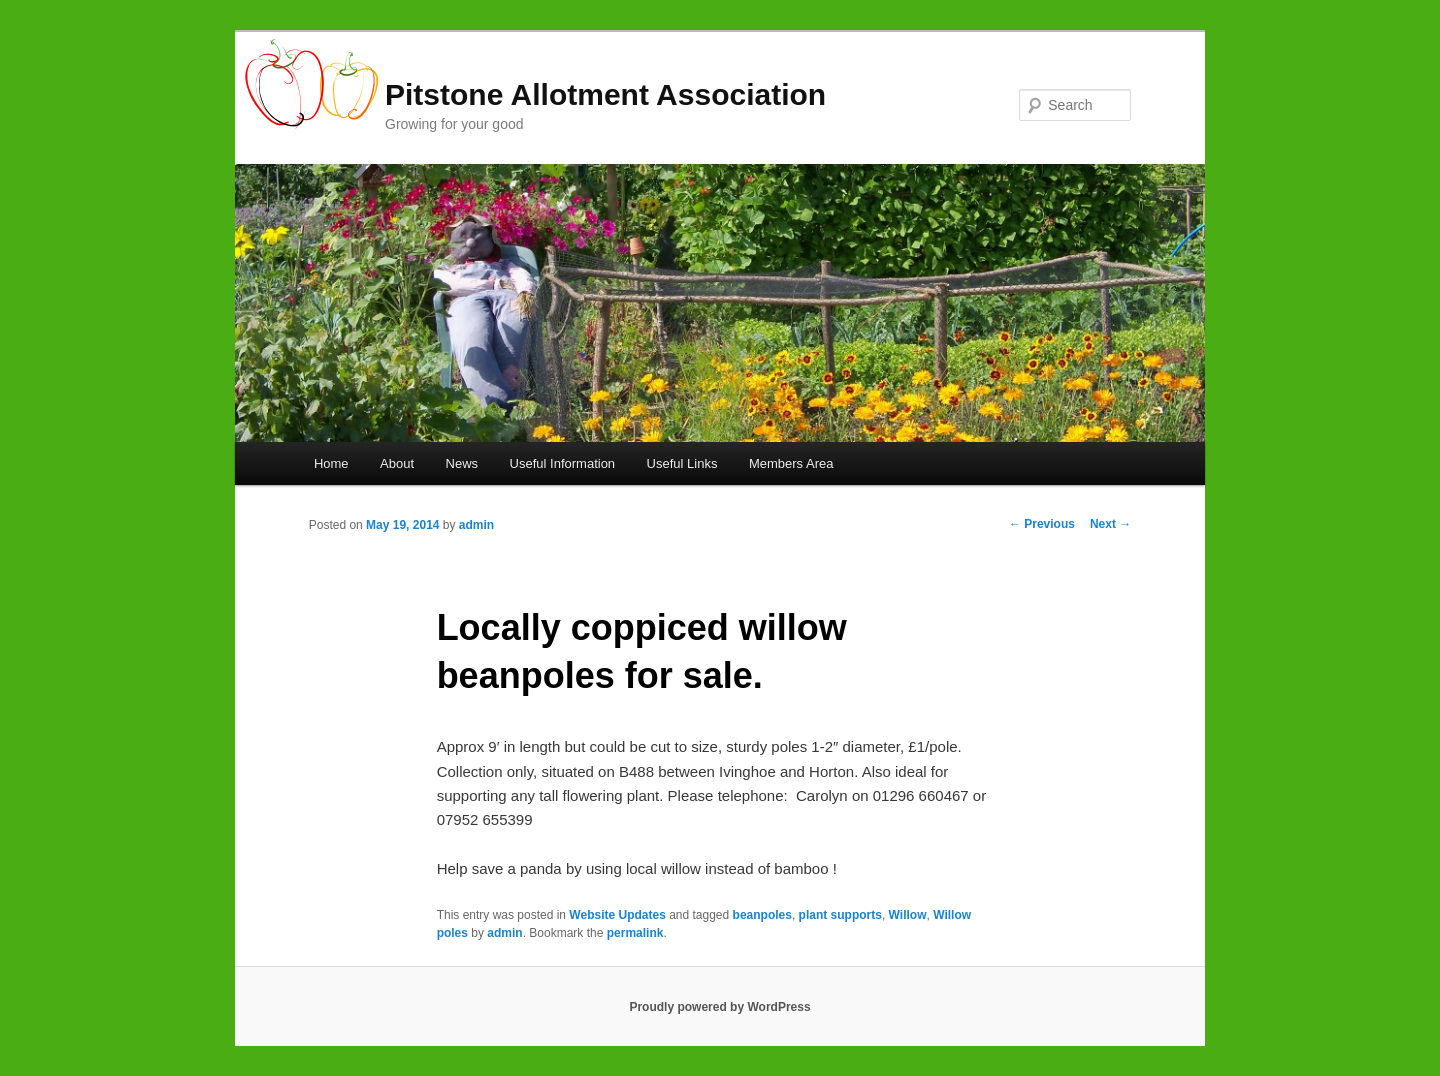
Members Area (791, 463)
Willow (908, 915)
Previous (1042, 524)
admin (476, 525)
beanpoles (762, 915)
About (397, 463)
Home (331, 463)
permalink (635, 933)
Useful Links (682, 463)
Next (1110, 524)
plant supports (840, 915)
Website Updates (617, 915)
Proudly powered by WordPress (719, 1007)
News (462, 463)
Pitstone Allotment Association (605, 94)
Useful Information (563, 463)
